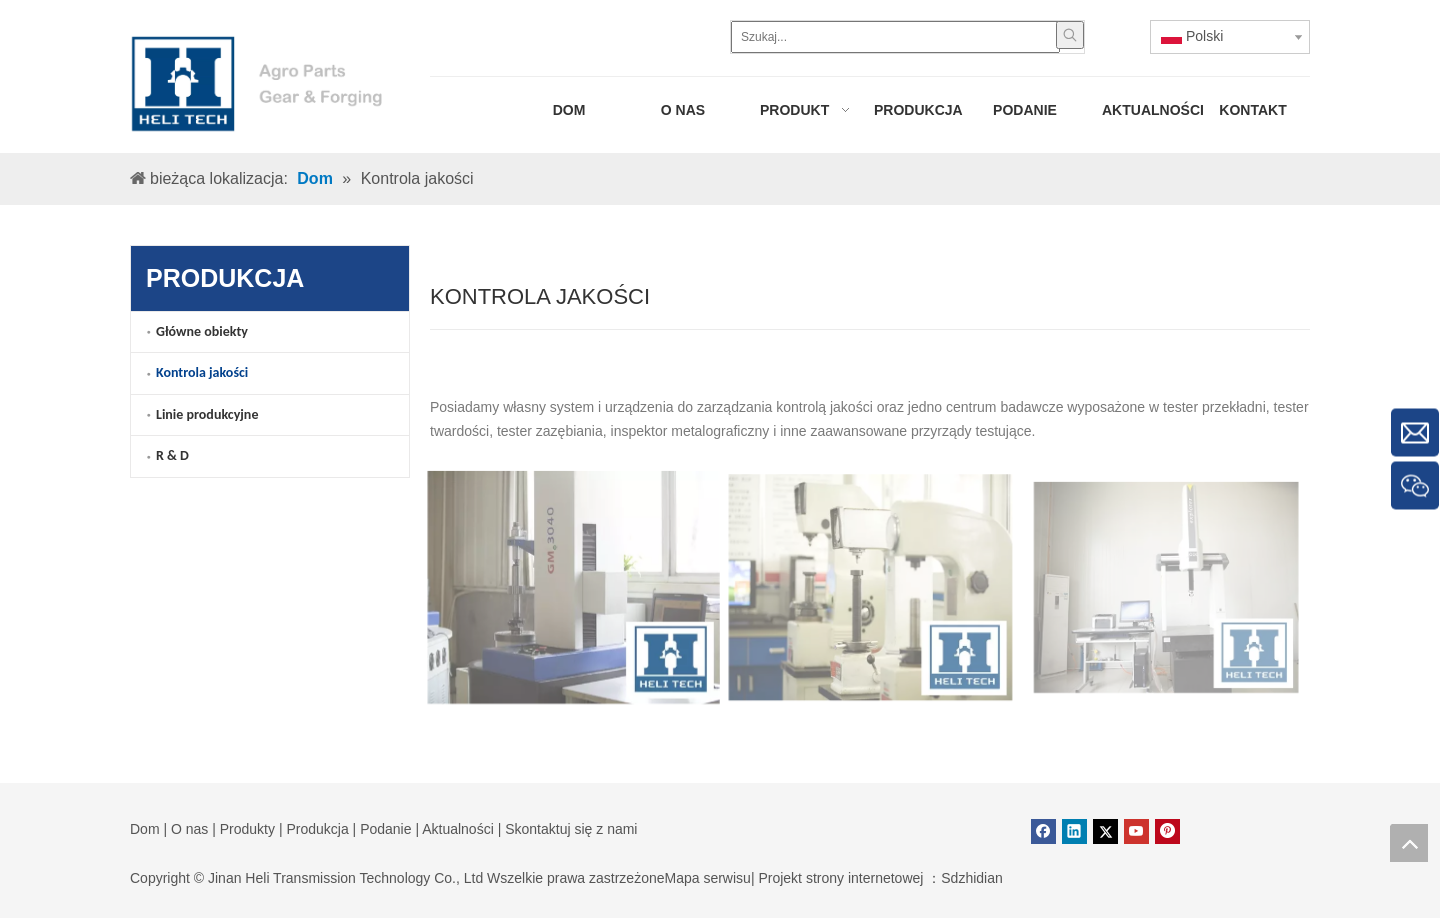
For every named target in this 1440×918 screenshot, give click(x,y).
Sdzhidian (972, 878)
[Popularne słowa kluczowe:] (1070, 35)
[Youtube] (1136, 831)
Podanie (385, 829)
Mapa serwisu (708, 878)
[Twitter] (1105, 831)
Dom (145, 829)
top (1409, 843)
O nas (189, 829)
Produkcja (317, 829)
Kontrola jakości (202, 372)
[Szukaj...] (895, 37)
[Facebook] (1043, 831)
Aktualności (458, 829)
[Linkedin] (1074, 831)
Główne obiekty (202, 331)
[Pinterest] (1167, 831)
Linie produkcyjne (207, 414)
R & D (172, 455)
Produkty (247, 829)
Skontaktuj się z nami (571, 829)
